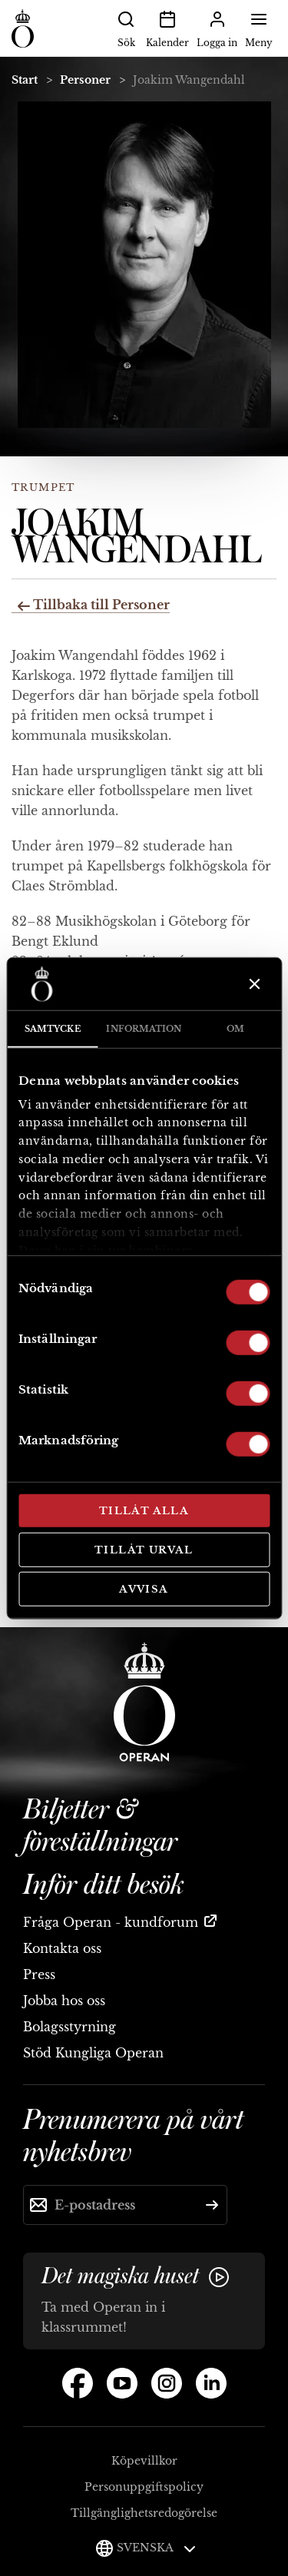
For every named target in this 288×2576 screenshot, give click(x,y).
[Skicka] (212, 2205)
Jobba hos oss (64, 2000)
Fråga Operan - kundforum (110, 1922)
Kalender (167, 27)
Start (25, 80)
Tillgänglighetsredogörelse (144, 2513)
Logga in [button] (217, 27)
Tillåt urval (144, 1549)
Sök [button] (126, 27)
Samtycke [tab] (53, 1028)
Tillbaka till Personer (94, 604)
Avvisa (143, 1589)
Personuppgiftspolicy (144, 2487)
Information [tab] (143, 1028)
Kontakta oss (62, 1948)
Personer (85, 80)
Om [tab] (235, 1028)
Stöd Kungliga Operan (93, 2052)
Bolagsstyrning (69, 2026)
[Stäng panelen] (253, 984)
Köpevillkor (144, 2461)
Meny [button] (259, 27)
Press (39, 1974)
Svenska (156, 2547)
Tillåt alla (144, 1510)
